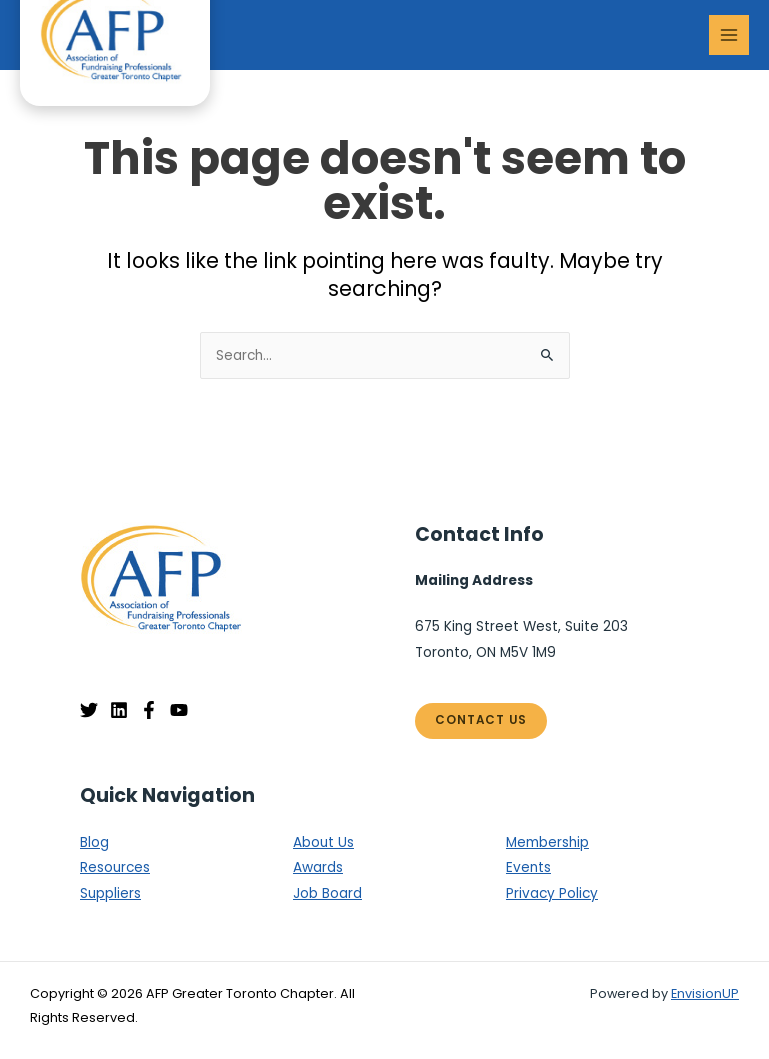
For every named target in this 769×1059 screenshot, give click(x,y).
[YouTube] (179, 710)
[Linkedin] (119, 710)
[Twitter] (89, 710)
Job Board (327, 893)
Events (528, 867)
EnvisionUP (705, 993)
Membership (547, 842)
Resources (115, 867)
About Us (323, 842)
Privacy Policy (552, 893)
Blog (94, 842)
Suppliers (110, 893)
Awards (318, 867)
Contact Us (481, 720)
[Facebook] (149, 710)
